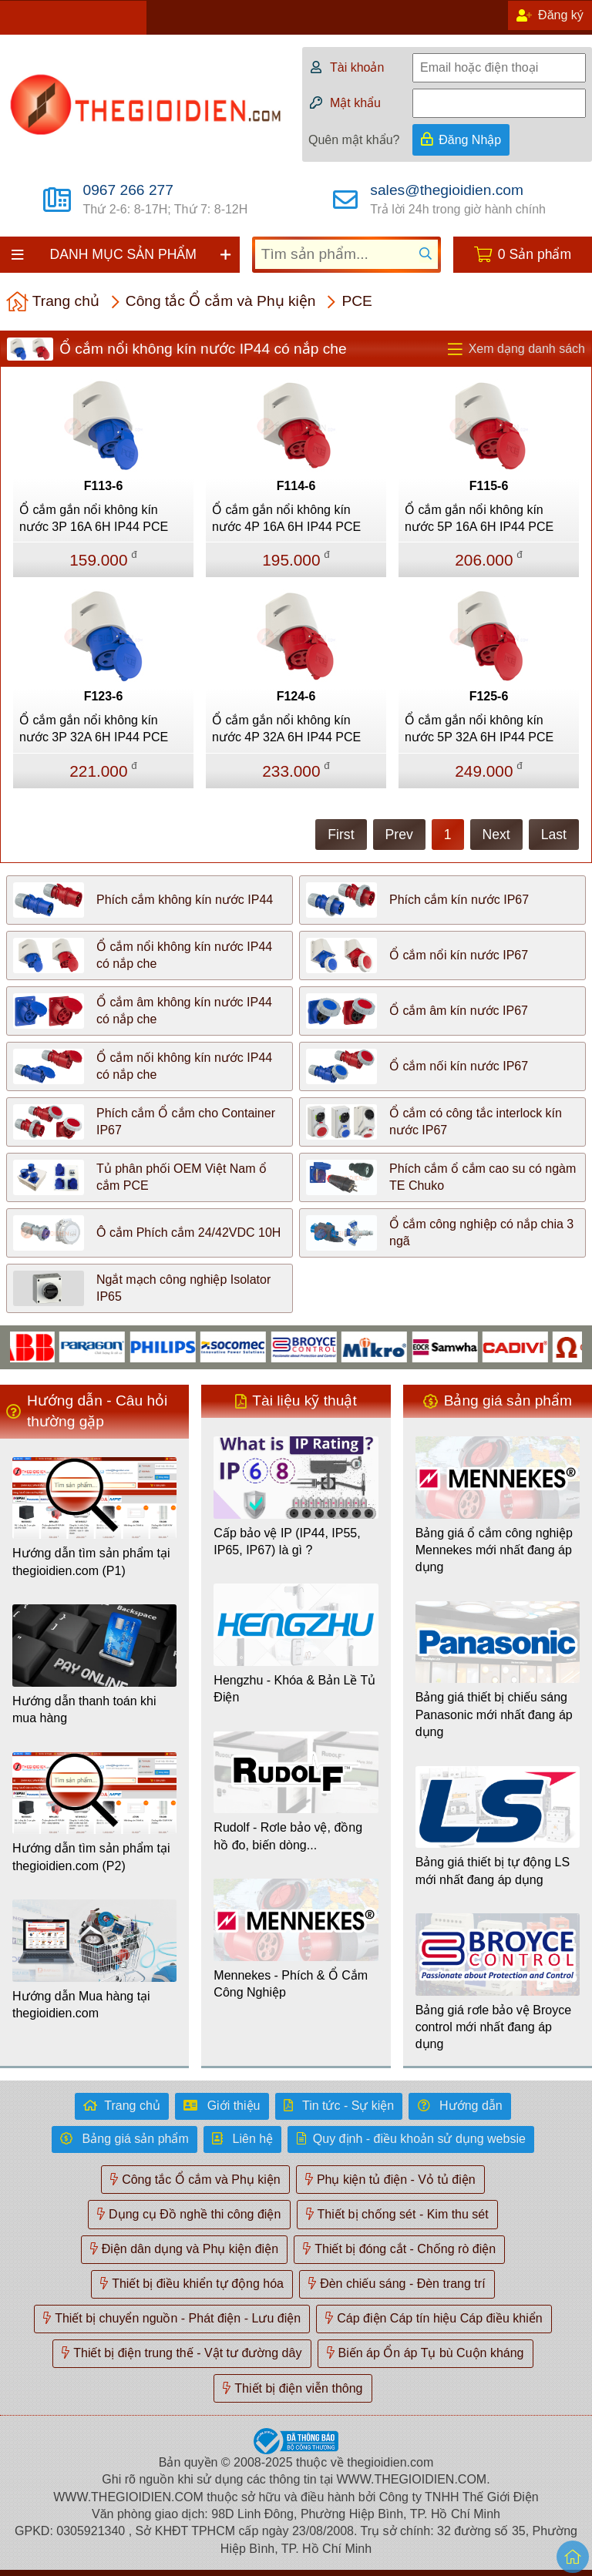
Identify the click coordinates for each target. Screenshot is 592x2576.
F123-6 (103, 696)
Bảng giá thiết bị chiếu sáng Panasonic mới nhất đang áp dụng (494, 1714)
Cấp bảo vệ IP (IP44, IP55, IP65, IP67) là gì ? (287, 1541)
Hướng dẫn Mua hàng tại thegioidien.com (81, 2005)
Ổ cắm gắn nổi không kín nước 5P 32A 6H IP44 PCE (479, 729)
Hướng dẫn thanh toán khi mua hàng (84, 1709)
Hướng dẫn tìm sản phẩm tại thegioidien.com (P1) (91, 1562)
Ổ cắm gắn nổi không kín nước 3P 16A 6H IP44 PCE (93, 518)
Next (496, 834)
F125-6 (489, 696)
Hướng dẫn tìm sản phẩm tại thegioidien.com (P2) (91, 1857)
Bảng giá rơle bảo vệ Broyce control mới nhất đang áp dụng (493, 2027)
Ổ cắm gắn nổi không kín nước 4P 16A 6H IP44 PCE (286, 518)
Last (554, 834)
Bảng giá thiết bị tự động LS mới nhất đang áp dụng (492, 1871)
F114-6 (296, 485)
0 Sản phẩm (534, 254)
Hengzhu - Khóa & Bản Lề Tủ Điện (294, 1689)
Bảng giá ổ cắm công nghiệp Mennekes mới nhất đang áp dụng (494, 1550)
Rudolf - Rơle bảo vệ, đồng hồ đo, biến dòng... (288, 1836)
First (341, 834)
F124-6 (296, 696)
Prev (399, 834)
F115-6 (489, 485)
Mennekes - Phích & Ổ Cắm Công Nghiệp (291, 1984)
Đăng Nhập (470, 139)
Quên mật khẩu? (354, 139)
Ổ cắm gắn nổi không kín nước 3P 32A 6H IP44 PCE (93, 729)
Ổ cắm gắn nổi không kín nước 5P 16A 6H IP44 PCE (479, 518)
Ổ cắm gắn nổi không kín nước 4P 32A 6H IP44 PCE (286, 729)
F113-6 (103, 485)
